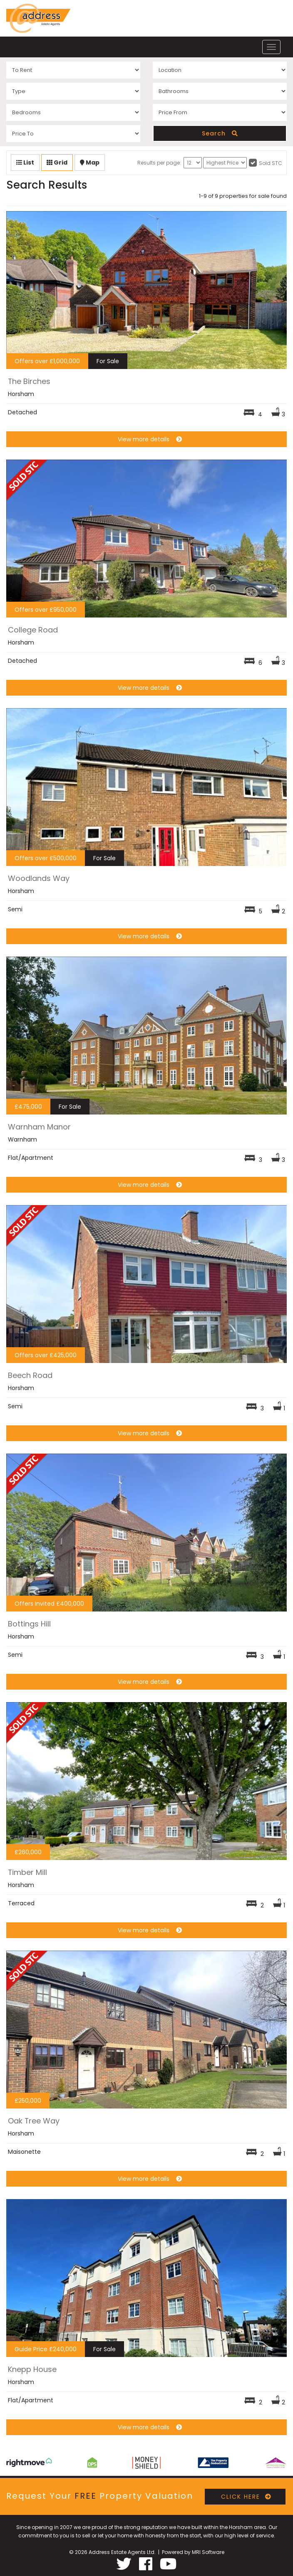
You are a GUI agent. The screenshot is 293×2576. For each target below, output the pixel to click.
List (25, 162)
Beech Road (30, 1375)
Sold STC (270, 163)
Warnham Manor (39, 1127)
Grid (57, 162)
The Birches (29, 381)
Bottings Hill (29, 1624)
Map (89, 162)
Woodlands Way (39, 878)
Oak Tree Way (34, 2121)
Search (220, 133)
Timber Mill (27, 1872)
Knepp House (32, 2369)
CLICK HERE (245, 2496)
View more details (146, 439)
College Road (33, 630)
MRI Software (208, 2552)
